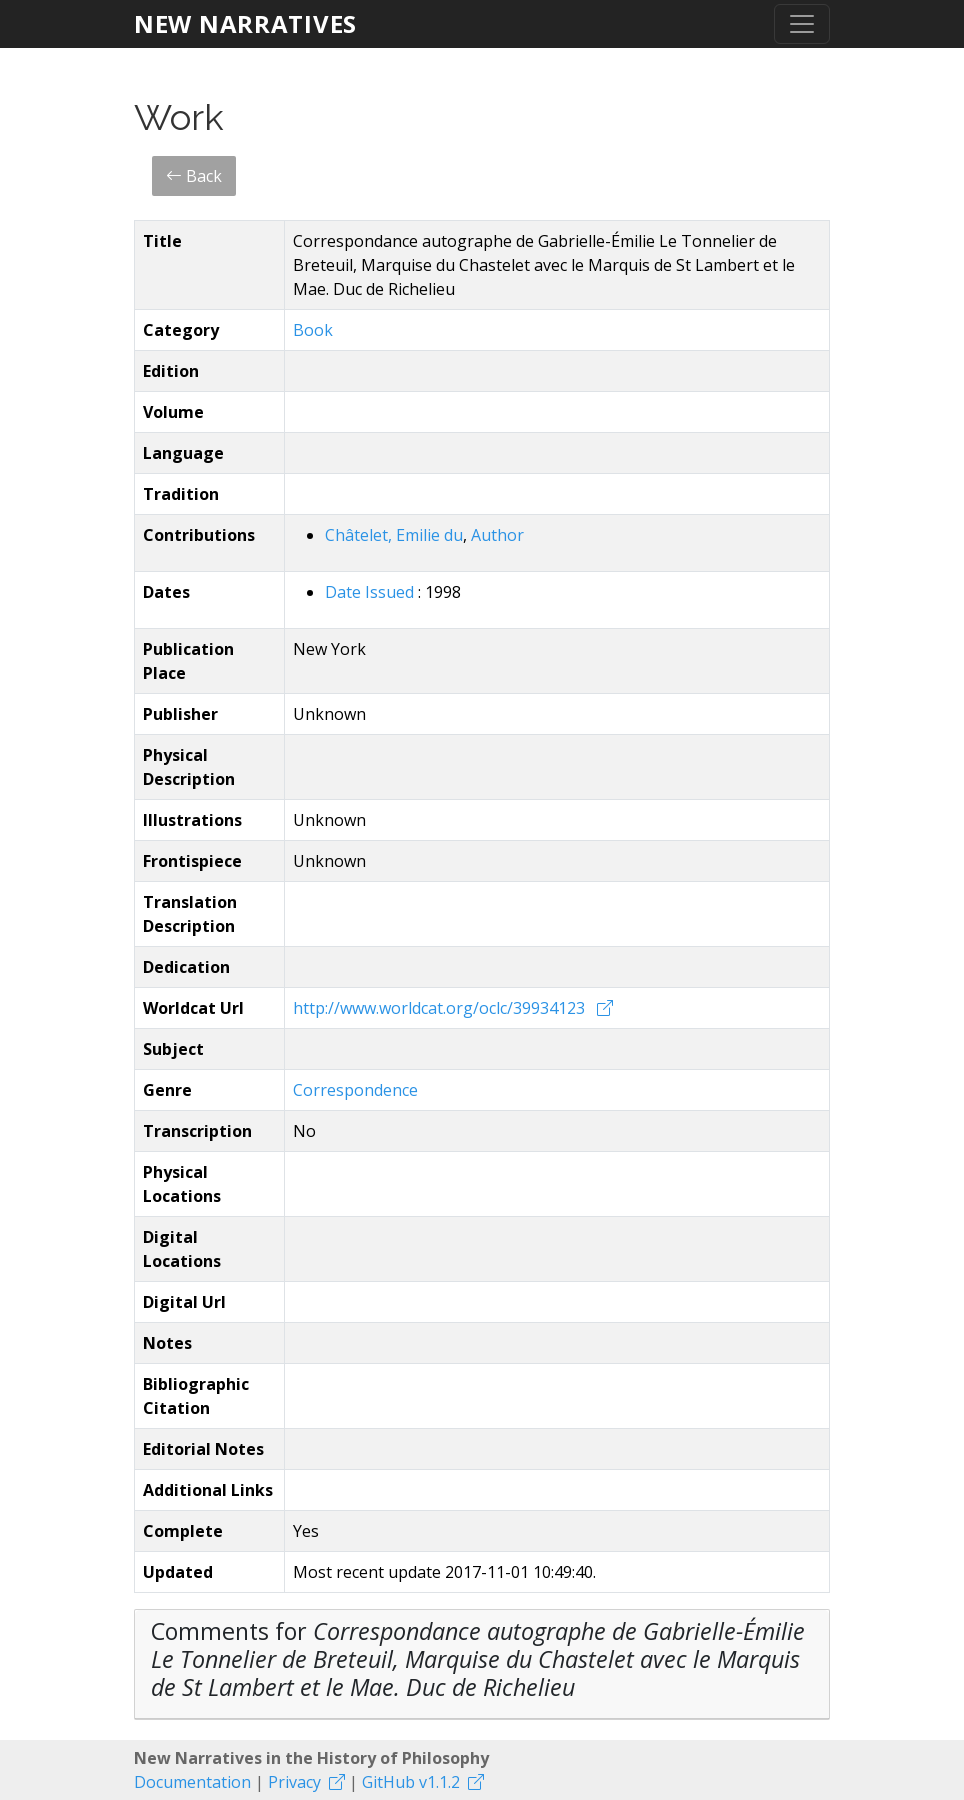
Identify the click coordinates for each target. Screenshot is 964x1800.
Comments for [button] (478, 1659)
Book (313, 330)
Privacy (294, 1782)
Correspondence (355, 1090)
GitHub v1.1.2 (411, 1782)
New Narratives (245, 23)
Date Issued (371, 592)
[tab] (482, 1664)
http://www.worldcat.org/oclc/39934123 (441, 1008)
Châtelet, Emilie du (394, 535)
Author (497, 535)
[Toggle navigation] (802, 24)
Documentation (192, 1782)
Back (194, 176)
